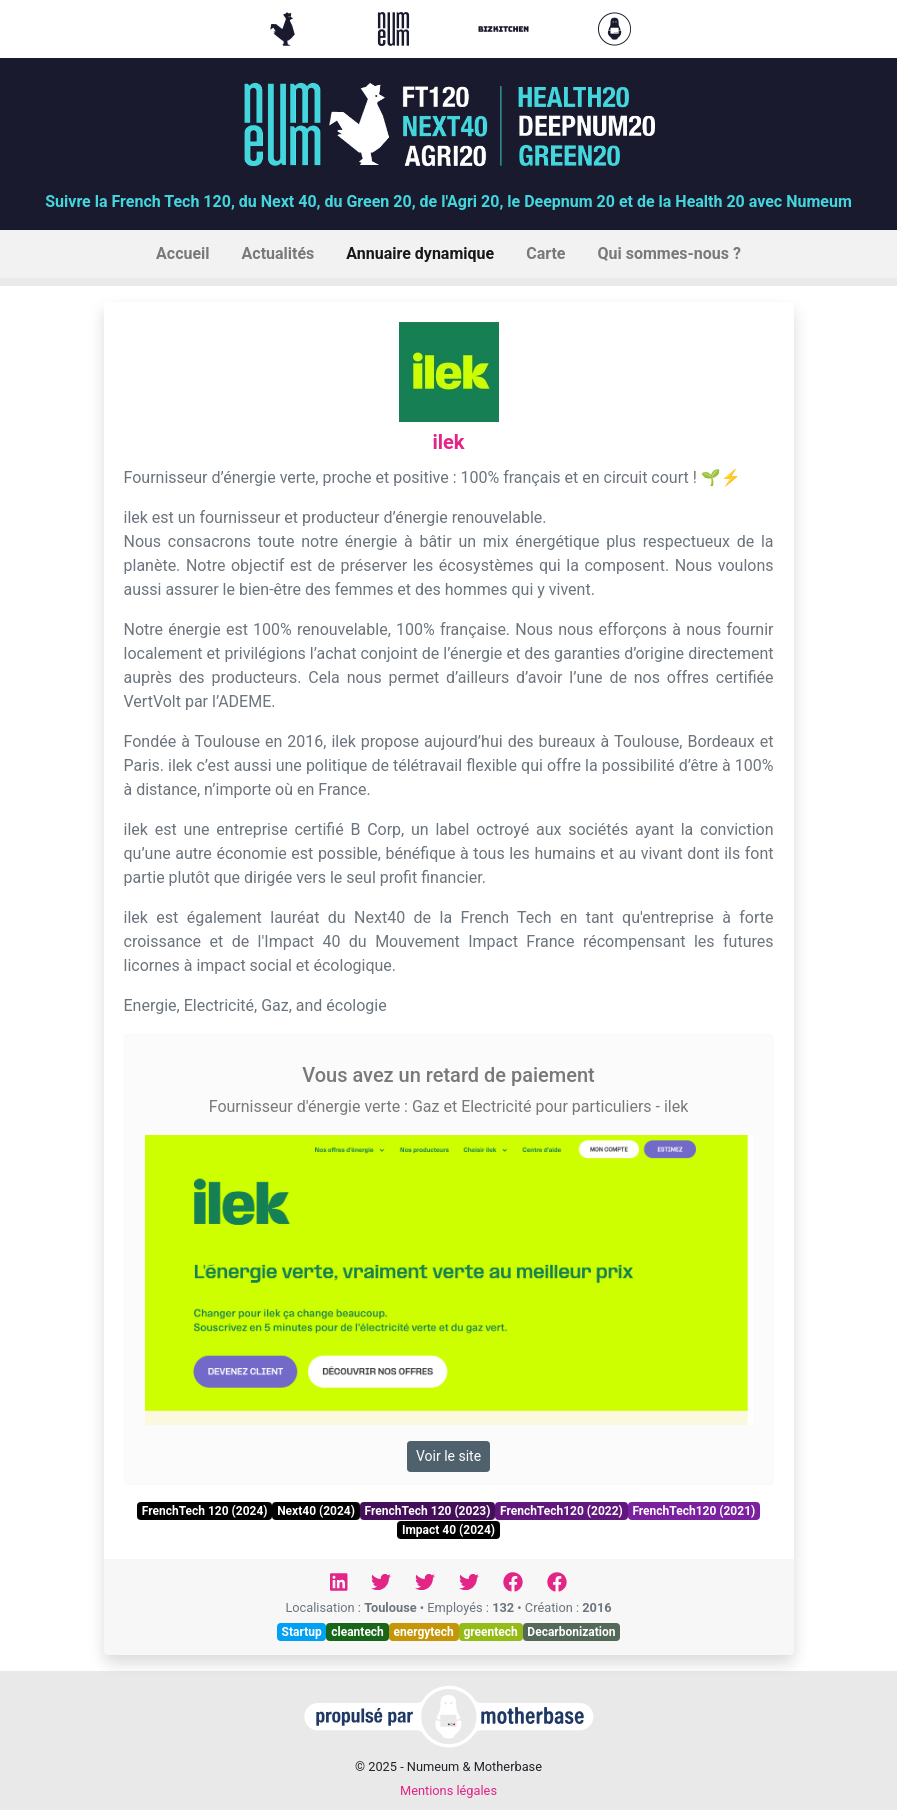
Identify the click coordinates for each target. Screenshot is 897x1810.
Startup (302, 1632)
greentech (490, 1632)
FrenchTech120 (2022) (561, 1511)
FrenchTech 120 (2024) (205, 1511)
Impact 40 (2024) (448, 1530)
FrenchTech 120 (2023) (428, 1511)
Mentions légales (448, 1790)
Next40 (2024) (316, 1511)
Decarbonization (571, 1632)
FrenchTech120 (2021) (693, 1511)
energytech (423, 1632)
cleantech (357, 1632)
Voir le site (448, 1456)
